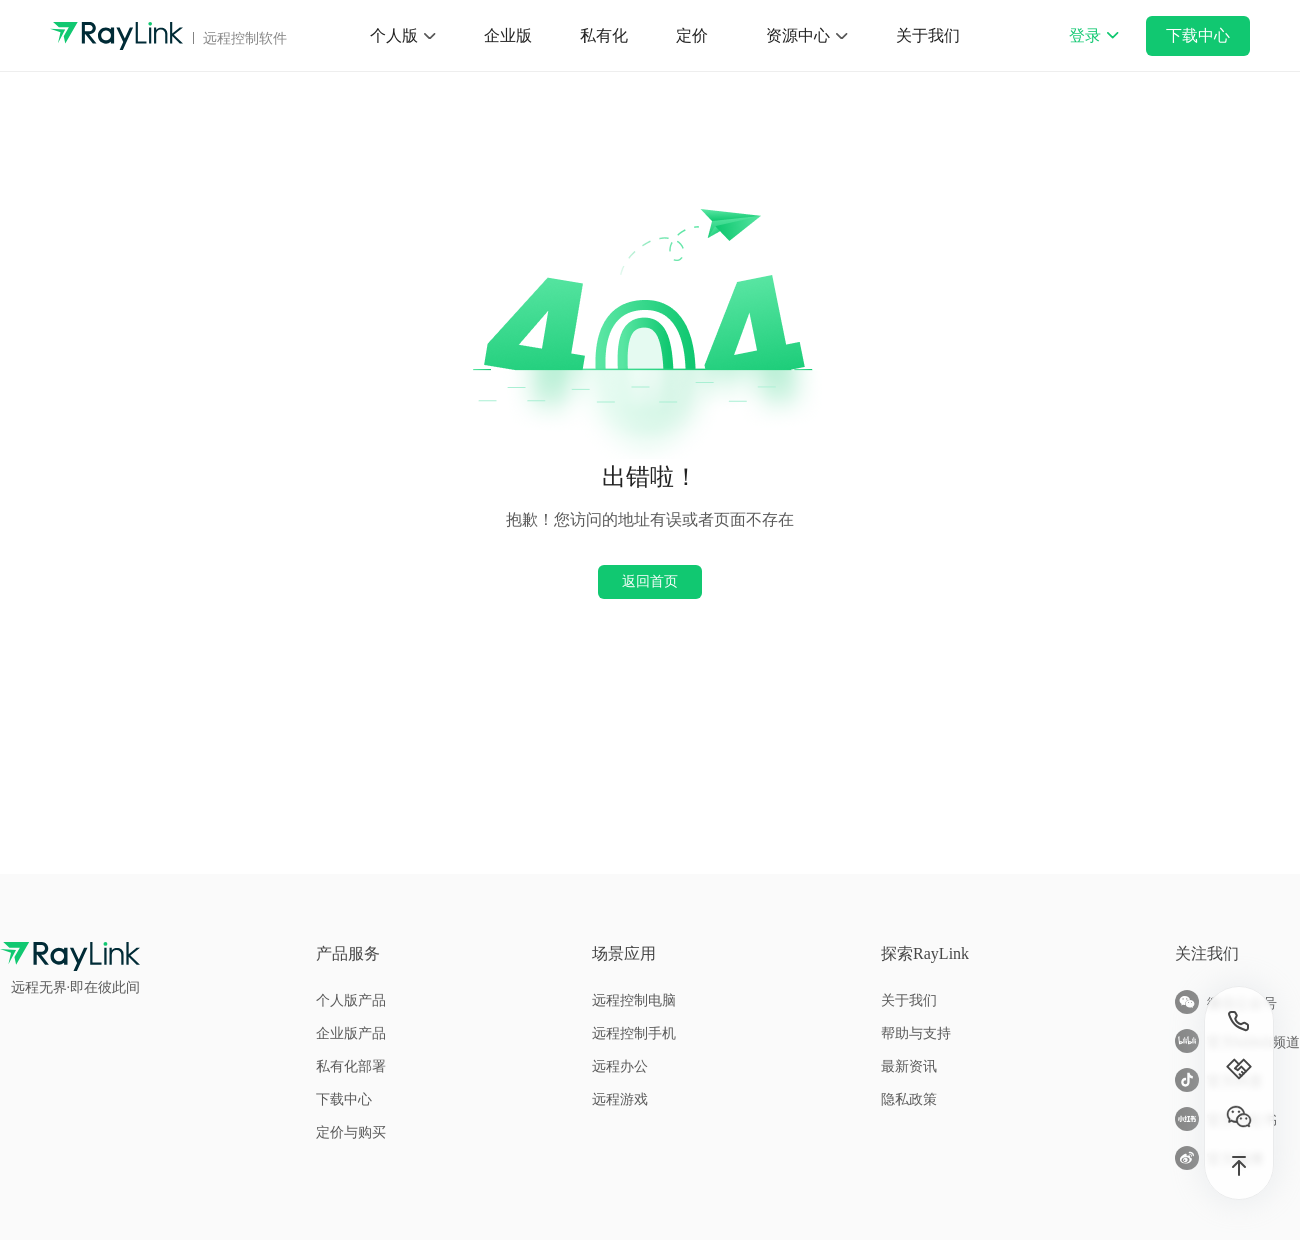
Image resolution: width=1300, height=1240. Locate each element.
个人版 (394, 35)
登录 (1094, 49)
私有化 (604, 35)
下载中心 (1198, 35)
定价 (692, 35)
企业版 (508, 35)
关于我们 (928, 35)
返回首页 (650, 581)
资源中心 (798, 35)
